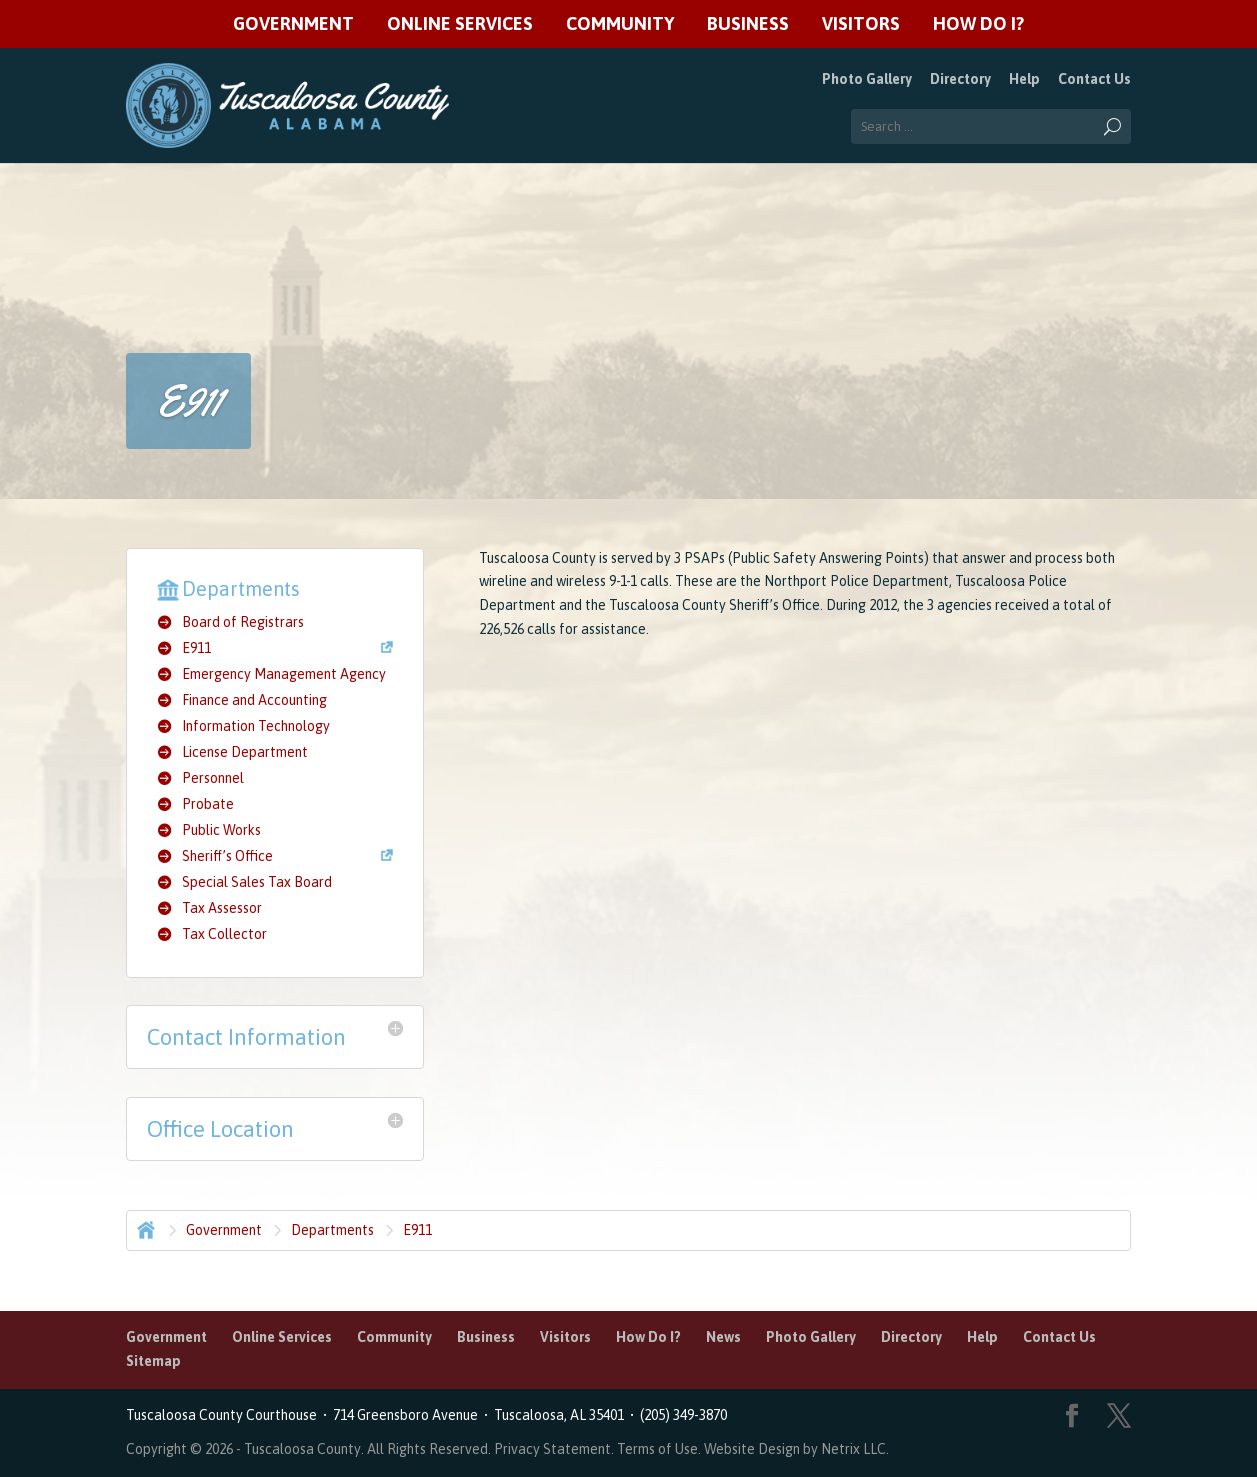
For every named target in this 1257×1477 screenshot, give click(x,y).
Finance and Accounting (254, 700)
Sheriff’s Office (227, 856)
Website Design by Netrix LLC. (796, 1449)
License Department (245, 752)
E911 (196, 648)
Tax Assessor (222, 908)
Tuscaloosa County (302, 1449)
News (723, 1337)
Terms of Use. (660, 1449)
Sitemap (153, 1361)
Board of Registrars (243, 622)
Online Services (460, 24)
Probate (208, 804)
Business (748, 24)
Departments (332, 1230)
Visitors (861, 24)
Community (620, 24)
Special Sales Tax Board (257, 882)
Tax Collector (224, 934)
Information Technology (256, 726)
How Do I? (978, 24)
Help (1024, 79)
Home (144, 1228)
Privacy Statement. (554, 1449)
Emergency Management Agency (284, 674)
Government (293, 24)
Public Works (221, 830)
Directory (960, 79)
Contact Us (1094, 79)
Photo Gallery (867, 79)
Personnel (213, 778)
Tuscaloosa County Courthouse (224, 1415)
